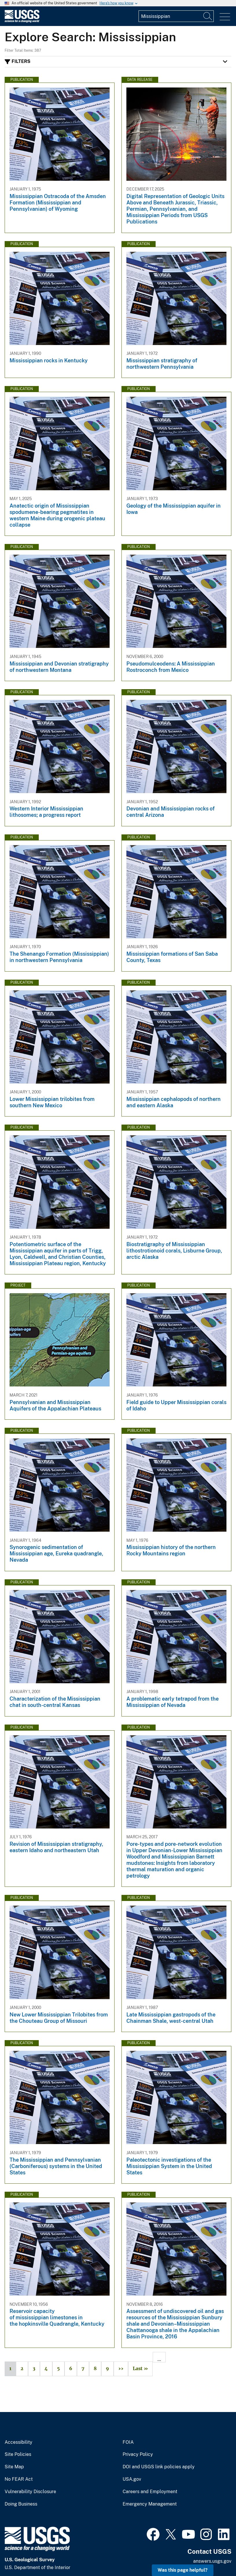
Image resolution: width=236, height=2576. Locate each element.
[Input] (176, 16)
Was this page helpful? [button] (183, 2570)
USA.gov (132, 2479)
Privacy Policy (138, 2454)
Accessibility (18, 2442)
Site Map (14, 2466)
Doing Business (21, 2504)
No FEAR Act (19, 2479)
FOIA (128, 2442)
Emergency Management (150, 2504)
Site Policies (18, 2454)
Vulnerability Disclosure (30, 2491)
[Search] (208, 16)
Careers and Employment (150, 2491)
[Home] (22, 21)
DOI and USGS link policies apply (159, 2466)
